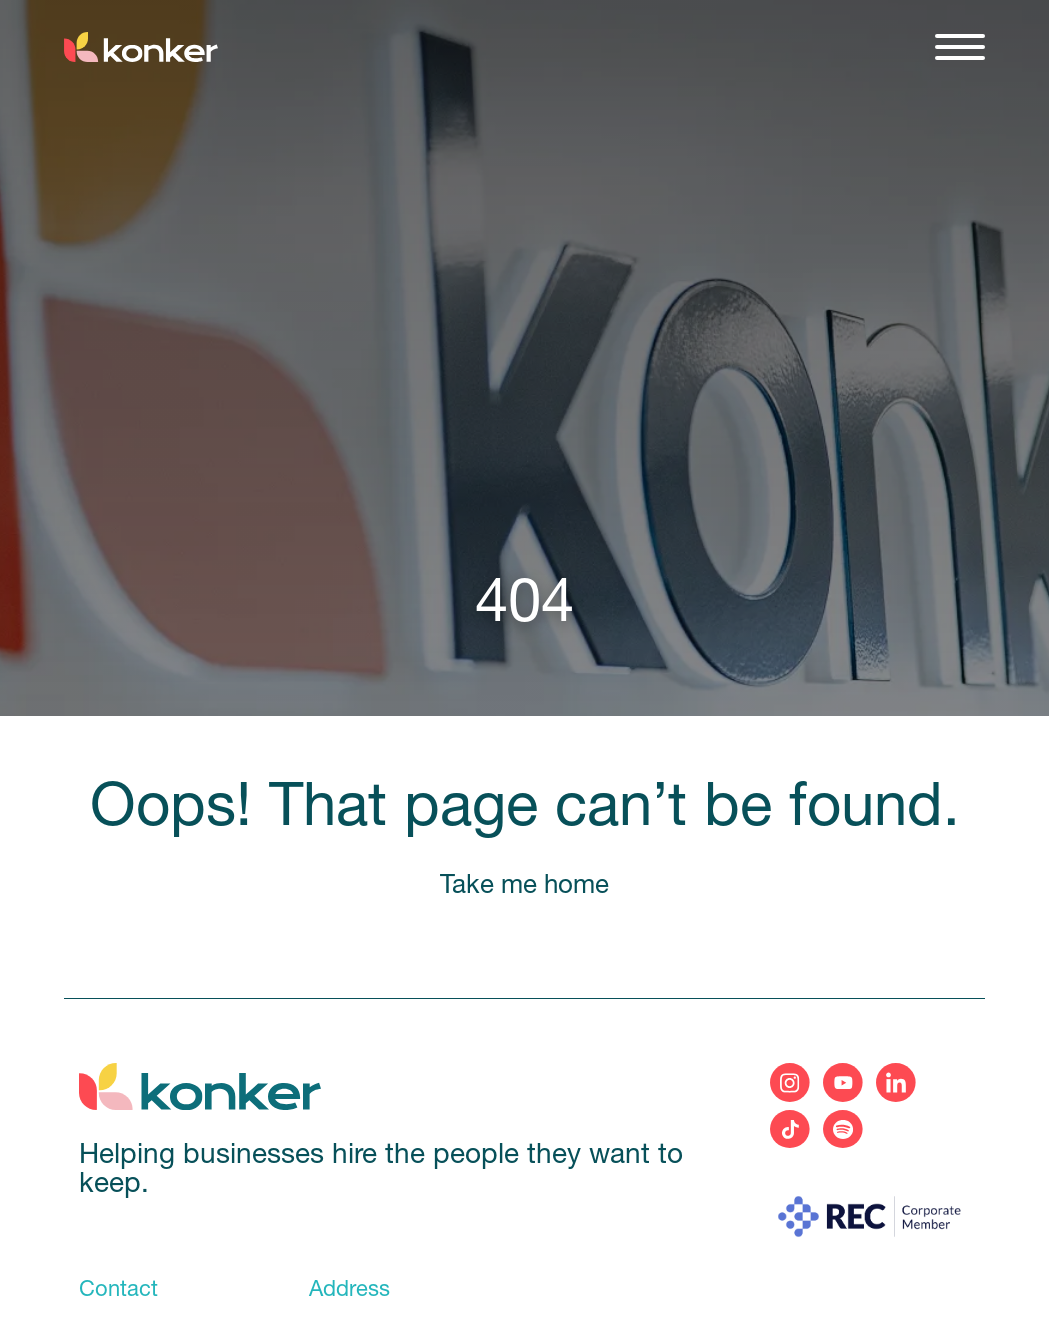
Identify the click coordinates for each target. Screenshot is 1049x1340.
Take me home (524, 886)
